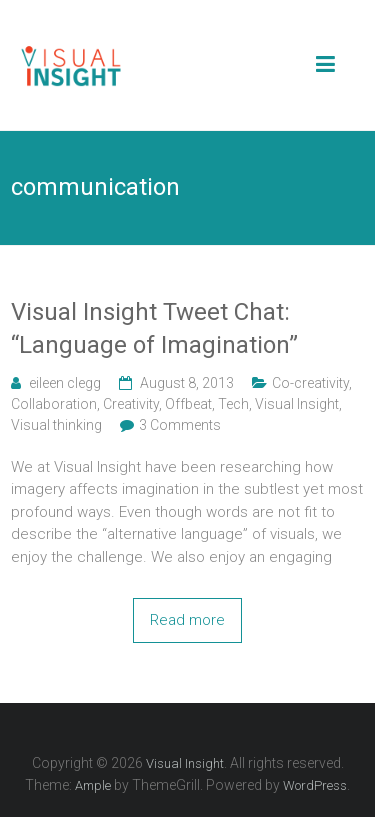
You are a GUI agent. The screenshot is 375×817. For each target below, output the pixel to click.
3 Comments (180, 425)
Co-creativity (310, 383)
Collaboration (54, 404)
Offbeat (188, 404)
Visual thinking (56, 425)
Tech (233, 404)
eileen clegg (65, 383)
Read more (187, 620)
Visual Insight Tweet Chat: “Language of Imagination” (154, 329)
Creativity (131, 404)
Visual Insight (297, 404)
